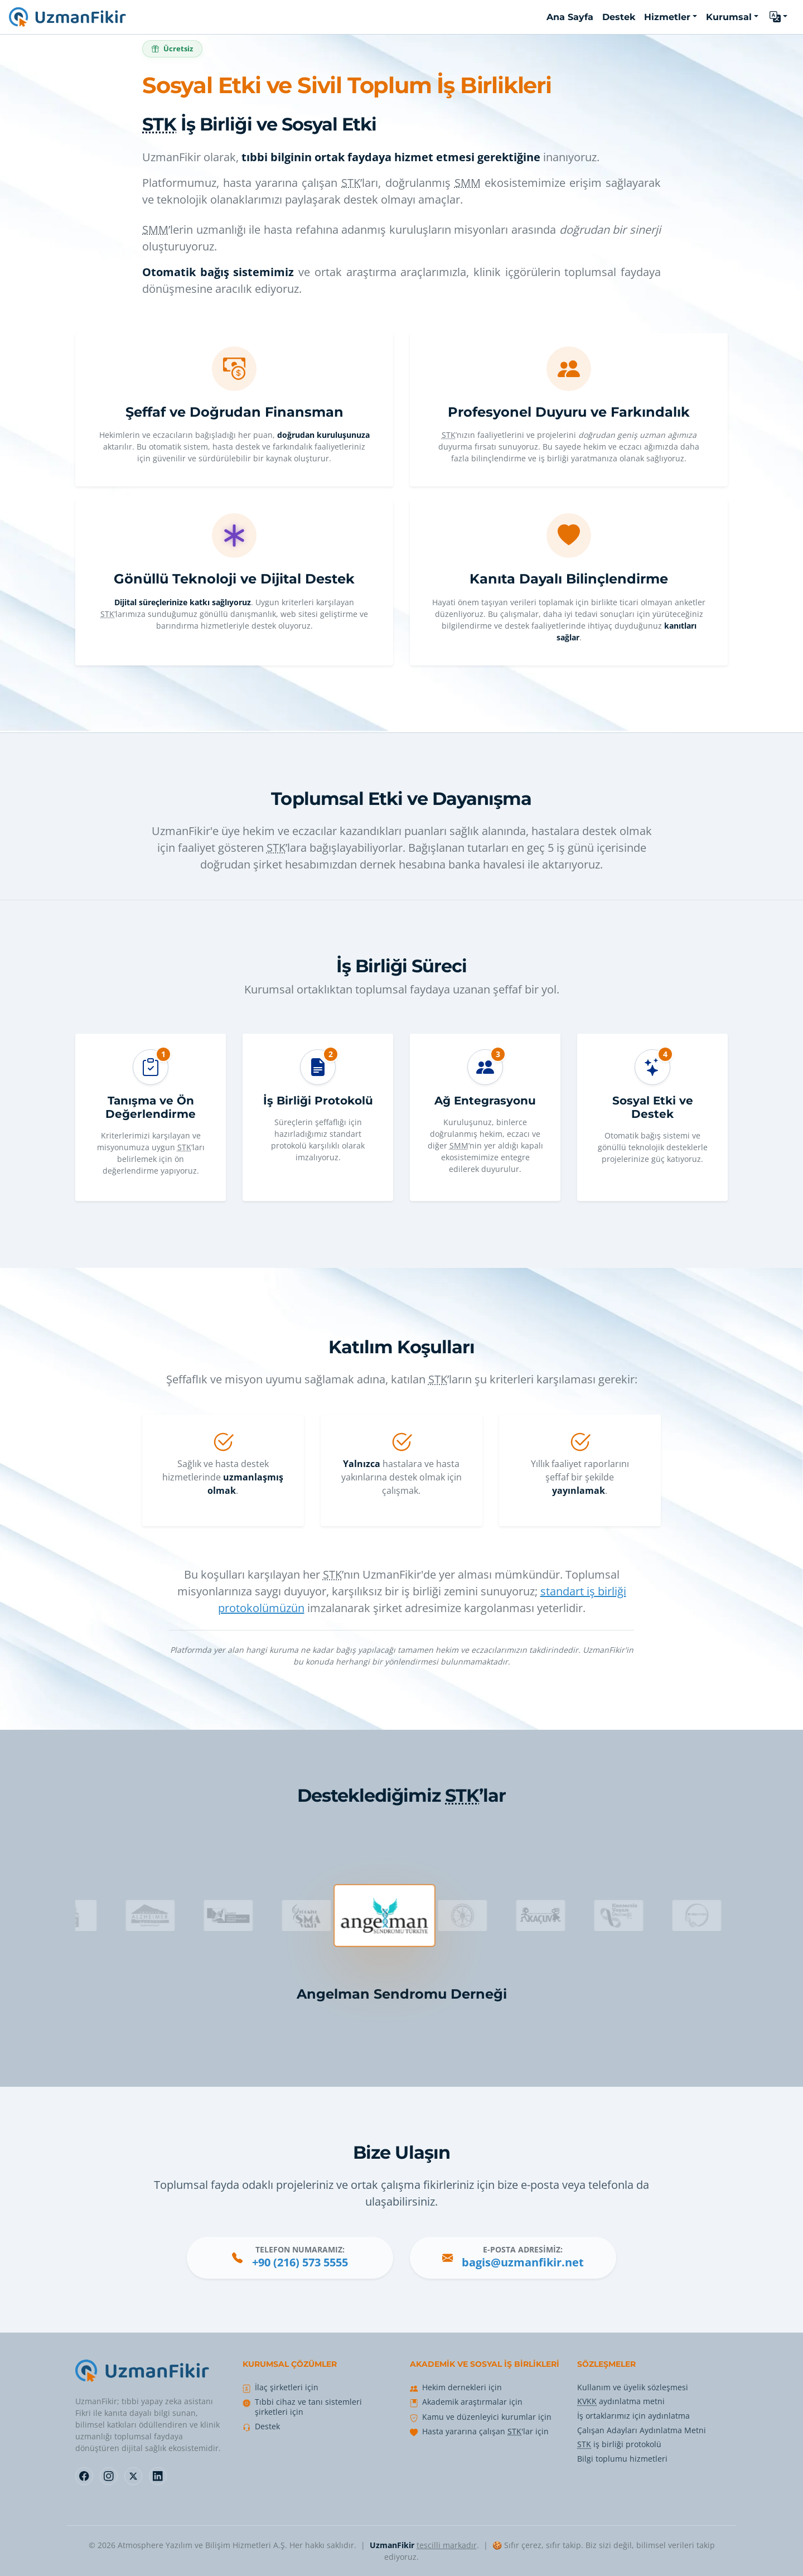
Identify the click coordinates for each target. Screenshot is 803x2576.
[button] (778, 17)
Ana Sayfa (569, 17)
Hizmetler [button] (667, 17)
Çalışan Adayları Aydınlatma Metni (641, 2430)
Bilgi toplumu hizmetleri (622, 2459)
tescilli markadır (447, 2545)
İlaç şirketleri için (286, 2387)
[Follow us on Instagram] (109, 2476)
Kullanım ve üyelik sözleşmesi (632, 2387)
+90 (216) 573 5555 (300, 2262)
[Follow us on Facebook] (84, 2476)
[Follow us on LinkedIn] (158, 2476)
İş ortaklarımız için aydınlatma (633, 2416)
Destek (267, 2426)
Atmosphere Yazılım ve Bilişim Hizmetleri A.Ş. (202, 2545)
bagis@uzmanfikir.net (523, 2262)
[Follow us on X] (133, 2476)
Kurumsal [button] (729, 17)
